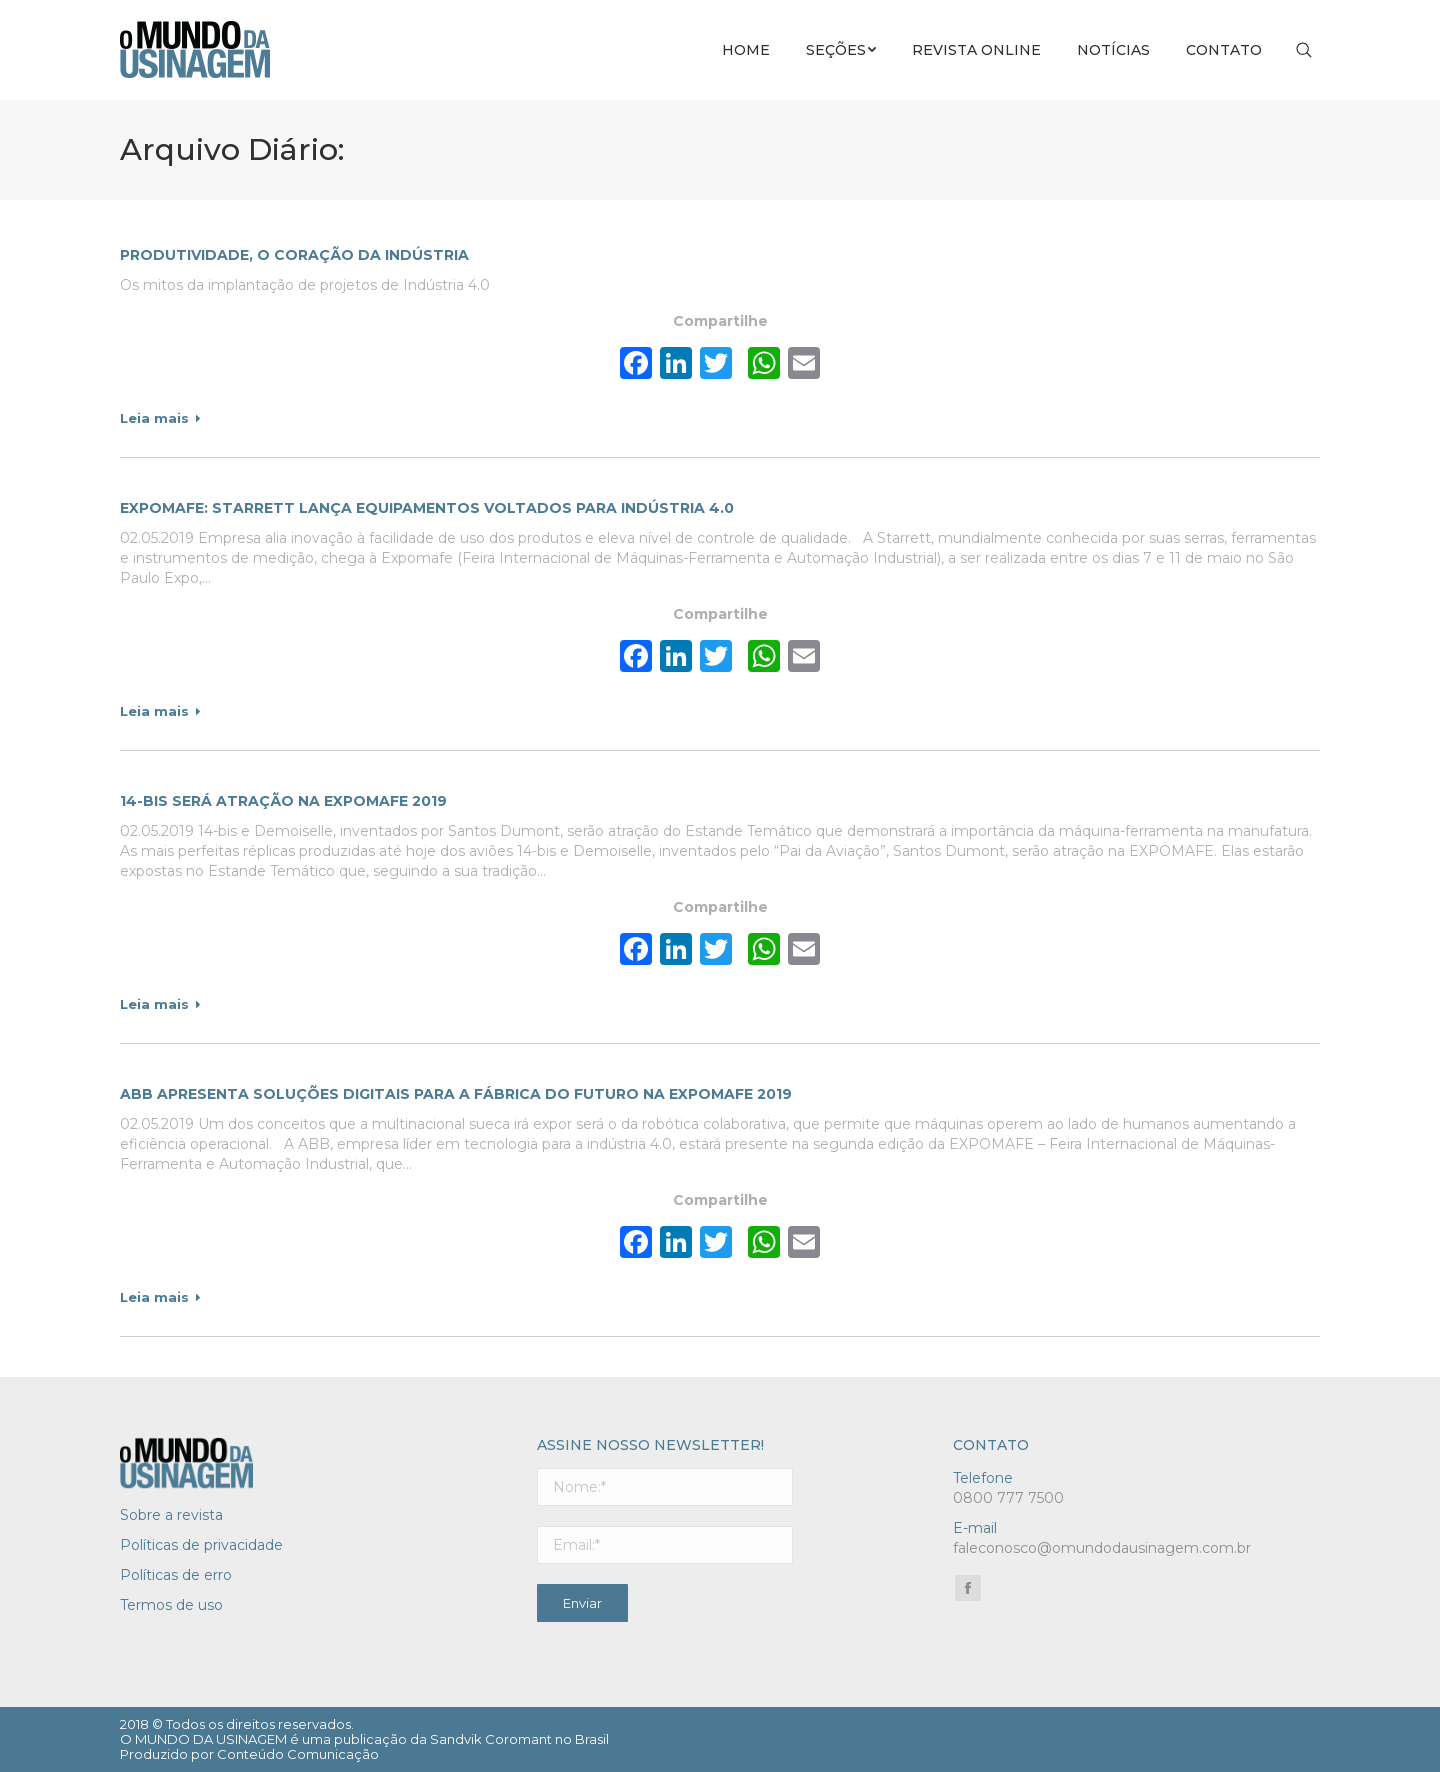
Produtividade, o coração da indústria (294, 255)
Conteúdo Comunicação (298, 1754)
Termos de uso (171, 1605)
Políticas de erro (176, 1575)
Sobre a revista (171, 1515)
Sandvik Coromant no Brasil (519, 1739)
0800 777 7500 (1008, 1498)
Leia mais (160, 418)
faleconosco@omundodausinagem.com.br (1102, 1548)
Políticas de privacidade (201, 1545)
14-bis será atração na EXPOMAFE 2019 (283, 801)
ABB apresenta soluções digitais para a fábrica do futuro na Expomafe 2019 (456, 1094)
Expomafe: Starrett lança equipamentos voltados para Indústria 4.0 (427, 508)
